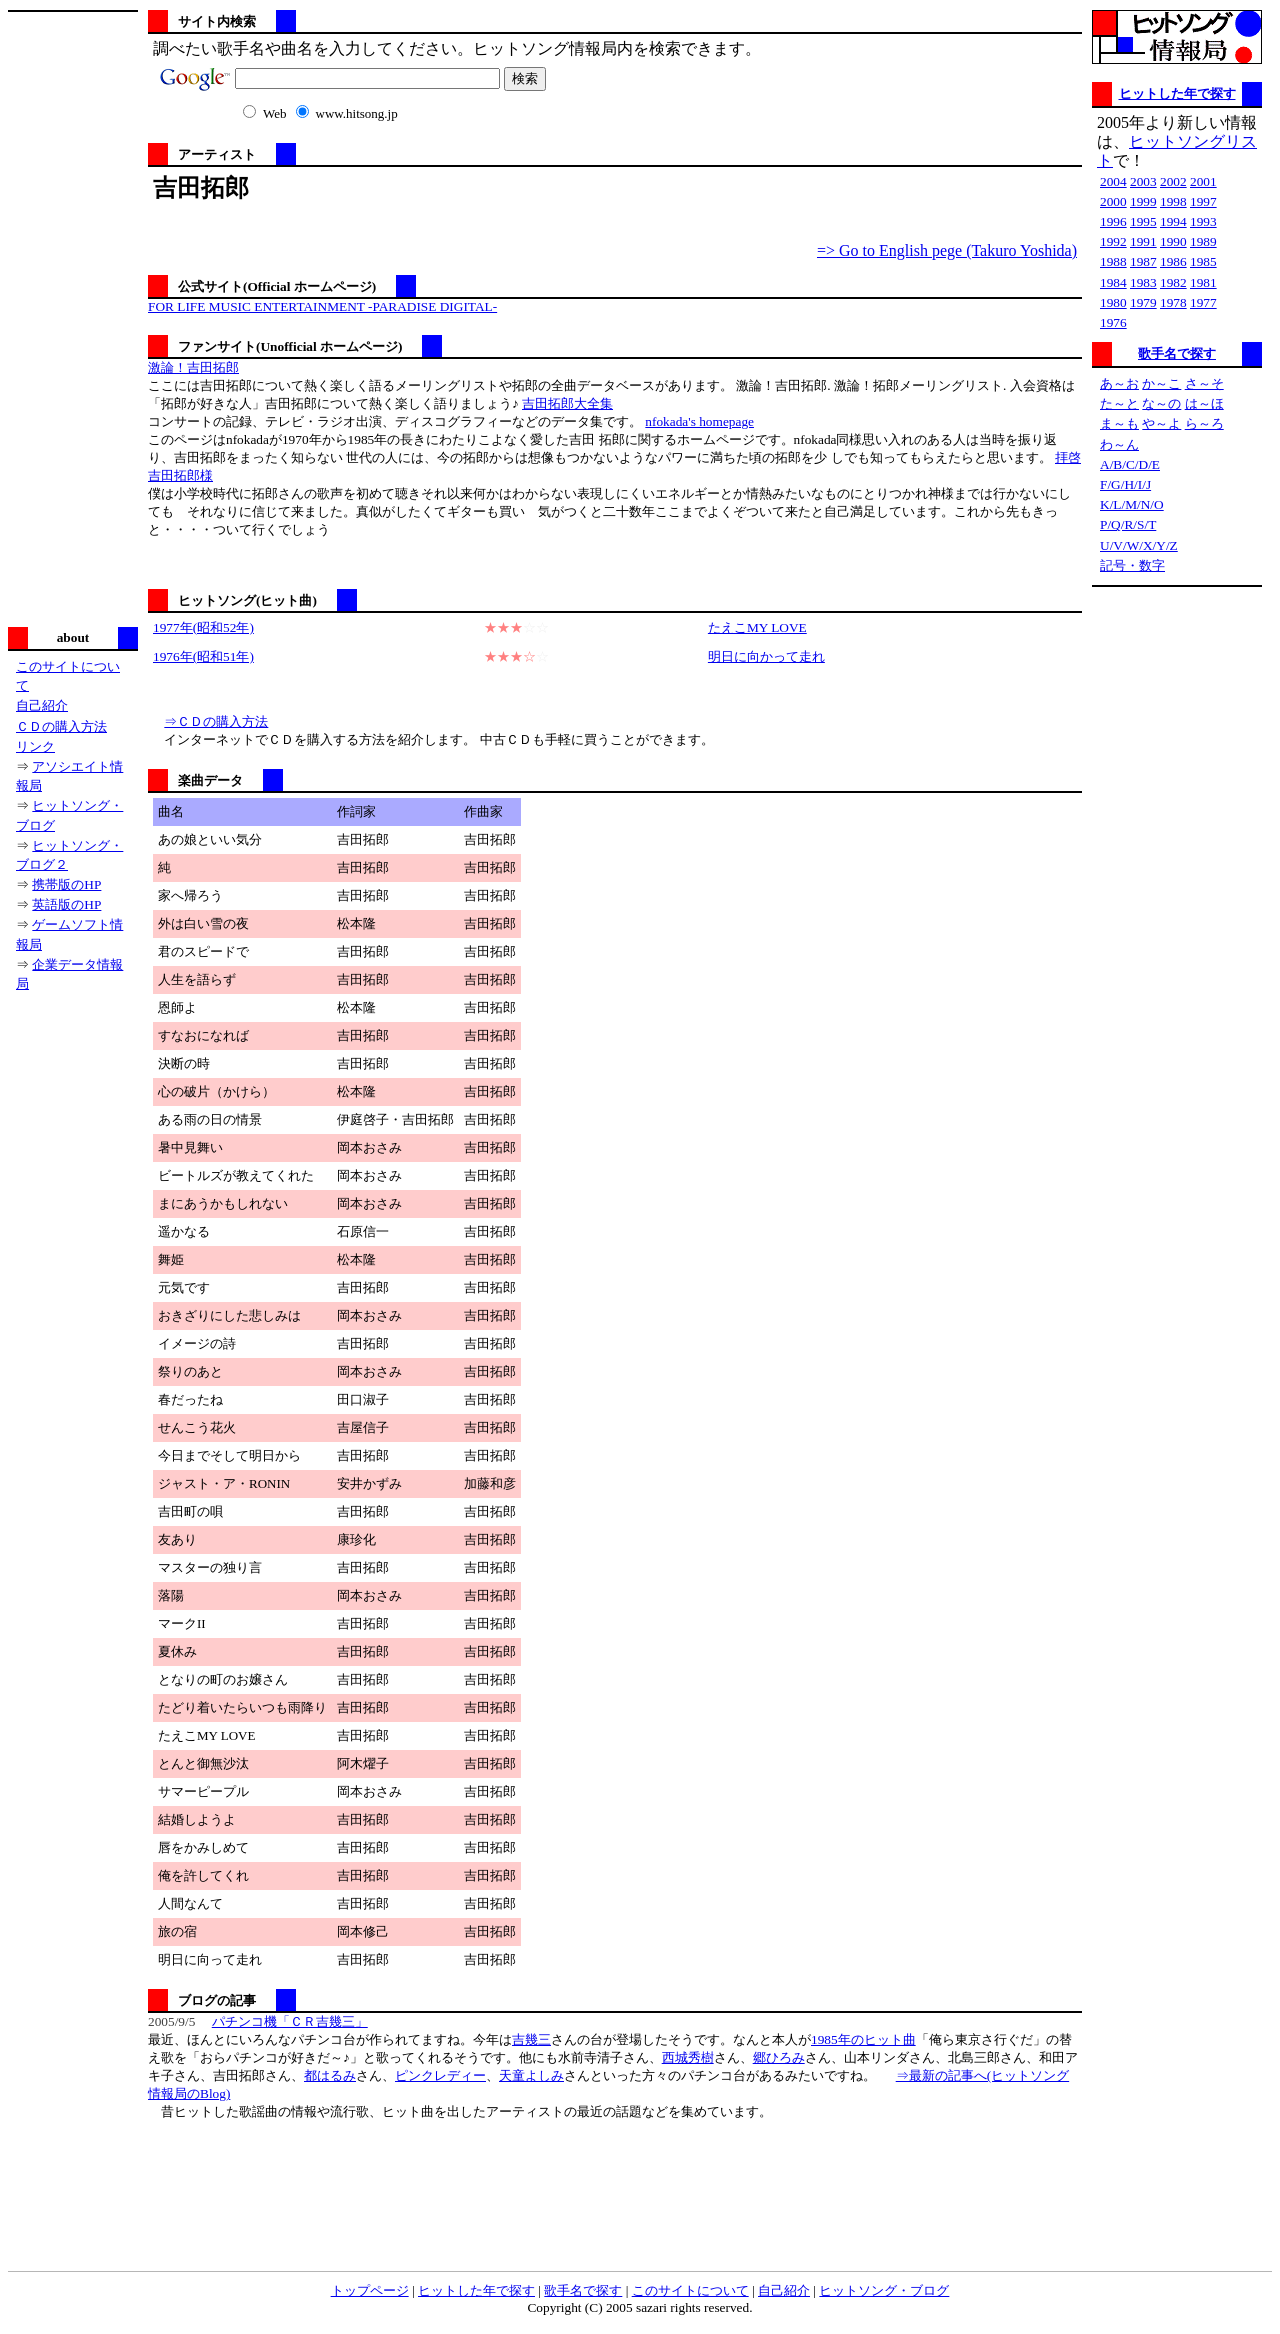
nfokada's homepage (699, 421)
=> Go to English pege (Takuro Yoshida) (947, 250)
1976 (1113, 322)
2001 (1203, 181)
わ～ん (1119, 444)
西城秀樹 (688, 2057)
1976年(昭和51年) (203, 656)
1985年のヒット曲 (863, 2039)
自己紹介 (42, 705)
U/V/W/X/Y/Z (1139, 545)
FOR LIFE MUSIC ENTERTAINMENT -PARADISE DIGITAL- (322, 306)
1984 (1113, 282)
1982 (1173, 282)
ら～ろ (1204, 423)
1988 (1113, 261)
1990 (1173, 241)
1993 (1203, 221)
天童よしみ (531, 2075)
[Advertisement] (73, 317)
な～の (1161, 403)
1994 (1173, 221)
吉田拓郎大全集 (567, 403)
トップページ (370, 2290)
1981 (1203, 282)
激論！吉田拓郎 (193, 367)
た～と (1119, 403)
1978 (1173, 302)
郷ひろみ (779, 2057)
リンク (35, 746)
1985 (1203, 261)
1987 (1143, 261)
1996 (1113, 221)
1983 (1143, 282)
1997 (1203, 201)
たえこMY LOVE (757, 627)
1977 (1203, 302)
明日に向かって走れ (766, 656)
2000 (1113, 201)
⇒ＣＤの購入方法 (216, 721)
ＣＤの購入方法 (61, 726)
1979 (1143, 302)
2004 (1113, 181)
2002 (1173, 181)
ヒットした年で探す (1177, 93)
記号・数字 (1132, 565)
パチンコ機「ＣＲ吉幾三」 (290, 2021)
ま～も (1119, 423)
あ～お (1119, 383)
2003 (1143, 181)
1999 (1143, 201)
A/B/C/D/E (1130, 464)
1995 (1143, 221)
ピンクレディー (440, 2075)
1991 (1143, 241)
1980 (1113, 302)
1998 (1173, 201)
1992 (1113, 241)
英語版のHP (66, 904)
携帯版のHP (66, 884)
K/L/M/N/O (1132, 504)
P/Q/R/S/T (1128, 524)
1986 (1173, 261)
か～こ (1161, 383)
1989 (1203, 241)
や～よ (1161, 423)
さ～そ (1204, 383)
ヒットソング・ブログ (884, 2290)
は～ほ (1204, 403)
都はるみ (330, 2075)
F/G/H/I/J (1125, 484)
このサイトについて (690, 2290)
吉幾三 (531, 2039)
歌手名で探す (1177, 353)
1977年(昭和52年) (203, 627)
